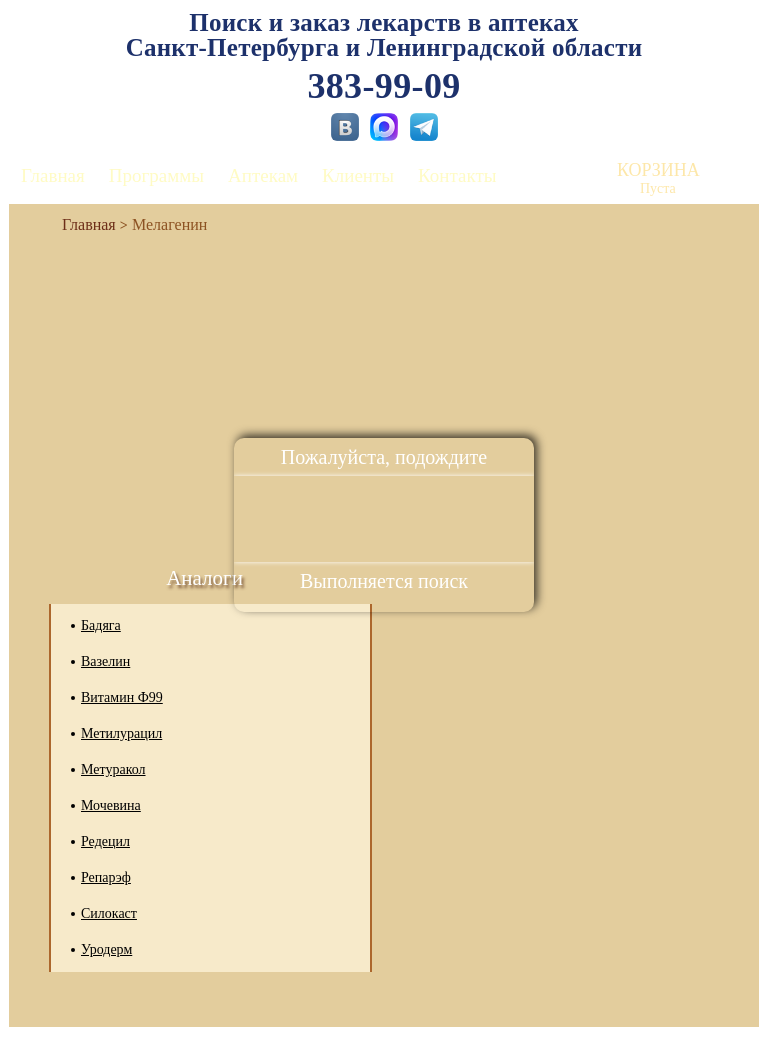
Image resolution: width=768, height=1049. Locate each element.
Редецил (105, 841)
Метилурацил (121, 733)
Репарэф (106, 877)
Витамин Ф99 (122, 697)
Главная (53, 175)
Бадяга (101, 625)
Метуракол (113, 769)
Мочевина (111, 805)
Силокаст (109, 913)
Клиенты (358, 175)
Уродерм (106, 949)
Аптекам (263, 175)
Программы (156, 175)
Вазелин (105, 661)
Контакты (457, 175)
